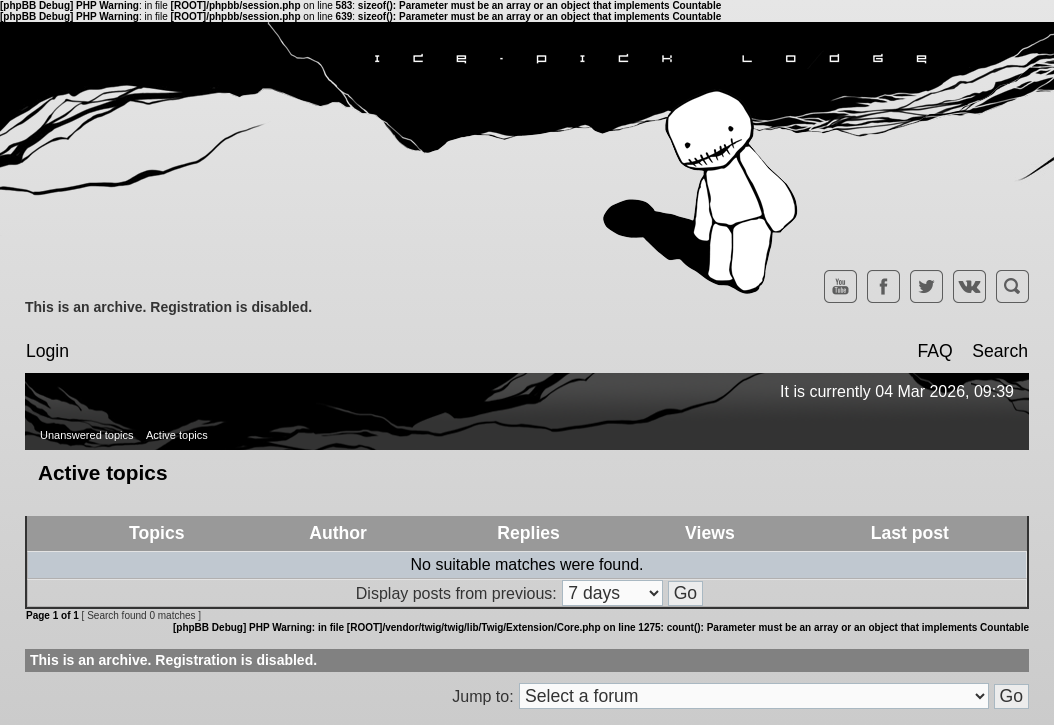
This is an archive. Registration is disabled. (168, 307)
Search (1000, 351)
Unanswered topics (87, 435)
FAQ (934, 351)
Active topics (177, 435)
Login (47, 351)
